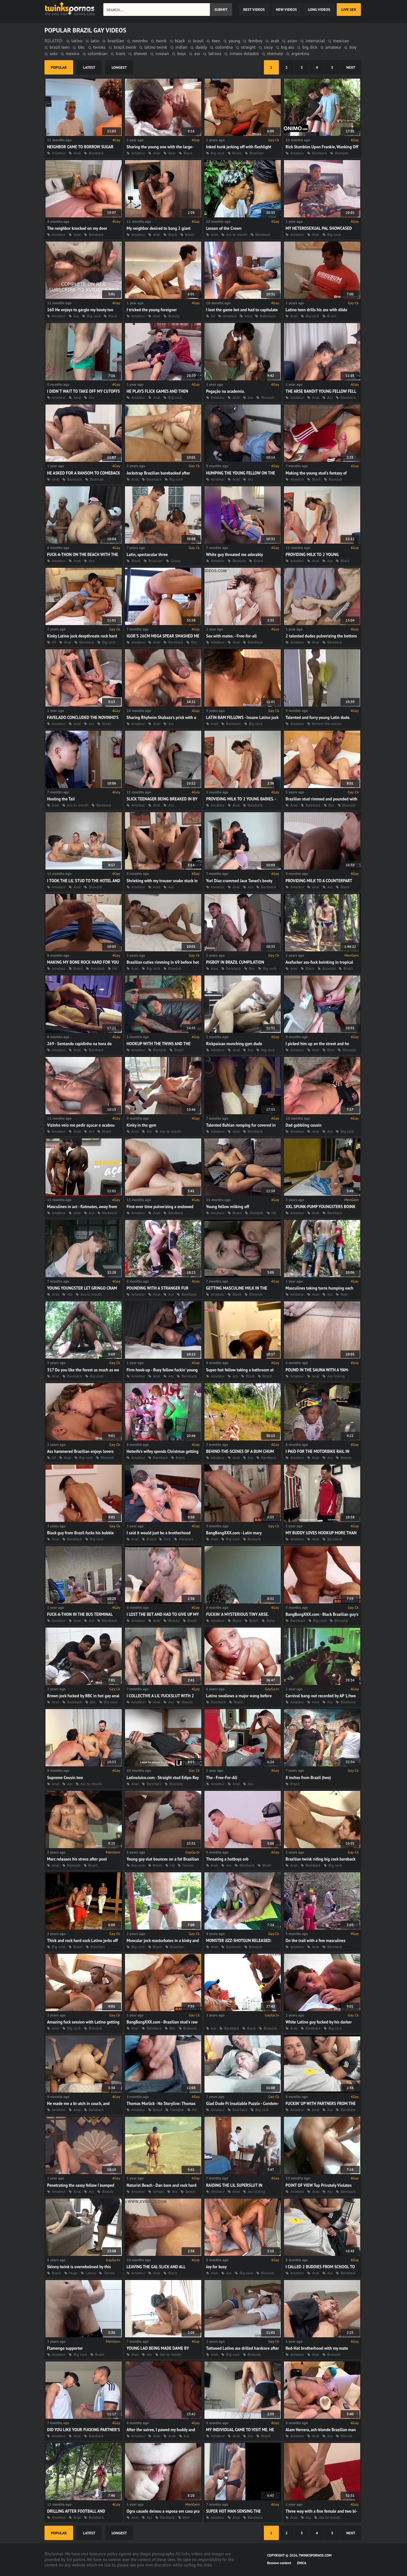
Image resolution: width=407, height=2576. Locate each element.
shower (140, 53)
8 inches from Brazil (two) (308, 1777)
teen (216, 41)
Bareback (96, 153)
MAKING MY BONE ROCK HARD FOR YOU (83, 962)
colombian (97, 53)
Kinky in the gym (141, 1125)
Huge (73, 2272)
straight (248, 47)
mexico (72, 53)
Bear (172, 153)
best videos (254, 9)
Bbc (194, 642)
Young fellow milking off (227, 1206)
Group (176, 560)
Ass (76, 315)
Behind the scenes (326, 723)
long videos (319, 9)
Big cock (217, 153)
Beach (190, 2191)
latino (77, 41)
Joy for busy (216, 2267)
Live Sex (348, 9)
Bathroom (268, 315)
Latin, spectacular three (147, 554)
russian (162, 53)
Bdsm (180, 1457)
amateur (333, 47)
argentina (300, 53)
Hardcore (186, 1539)
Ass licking (335, 1376)
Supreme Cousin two (65, 1777)
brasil (198, 41)
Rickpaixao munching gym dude (234, 1043)
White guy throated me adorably (234, 554)
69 (54, 642)
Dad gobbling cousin (303, 1125)
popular (59, 67)
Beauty (173, 315)
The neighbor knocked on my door (77, 228)
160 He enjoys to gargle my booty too (80, 310)
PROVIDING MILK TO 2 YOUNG (312, 554)
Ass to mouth (236, 234)
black (180, 41)
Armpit (158, 2191)
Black (187, 153)
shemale (275, 53)
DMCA (301, 2563)
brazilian (115, 41)
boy (352, 47)
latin (95, 41)
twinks (99, 47)
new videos (286, 9)
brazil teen (60, 47)
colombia (224, 47)
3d (213, 315)
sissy (268, 47)
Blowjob (341, 153)
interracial (315, 41)
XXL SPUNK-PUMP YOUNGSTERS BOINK (320, 1206)
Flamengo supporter (65, 2348)
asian (292, 41)
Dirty (270, 1620)
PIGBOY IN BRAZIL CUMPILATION (235, 962)
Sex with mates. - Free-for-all (231, 636)
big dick (309, 47)
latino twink (155, 47)
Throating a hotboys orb (227, 1859)
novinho (140, 41)
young (234, 41)
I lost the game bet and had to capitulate (242, 310)
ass (197, 53)
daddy (201, 47)
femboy (255, 41)
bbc (81, 47)
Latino (91, 2272)
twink (161, 41)
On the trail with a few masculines (316, 1940)
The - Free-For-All (221, 1777)
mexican (341, 41)
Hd (115, 968)
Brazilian (257, 153)
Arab (172, 2435)
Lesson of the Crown (224, 228)
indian (181, 47)
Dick (167, 1539)
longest (119, 67)
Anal (77, 153)
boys (181, 53)
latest (89, 67)
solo (54, 53)
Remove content (279, 2563)
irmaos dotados (244, 53)
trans (120, 53)
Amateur (59, 153)
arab (275, 41)
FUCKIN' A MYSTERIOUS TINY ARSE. (237, 1614)
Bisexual (97, 479)
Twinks (188, 1865)
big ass (287, 47)
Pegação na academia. (225, 391)
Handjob (97, 968)
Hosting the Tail (61, 799)
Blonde (346, 2435)
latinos (214, 53)
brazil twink (125, 47)
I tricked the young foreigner (152, 310)
